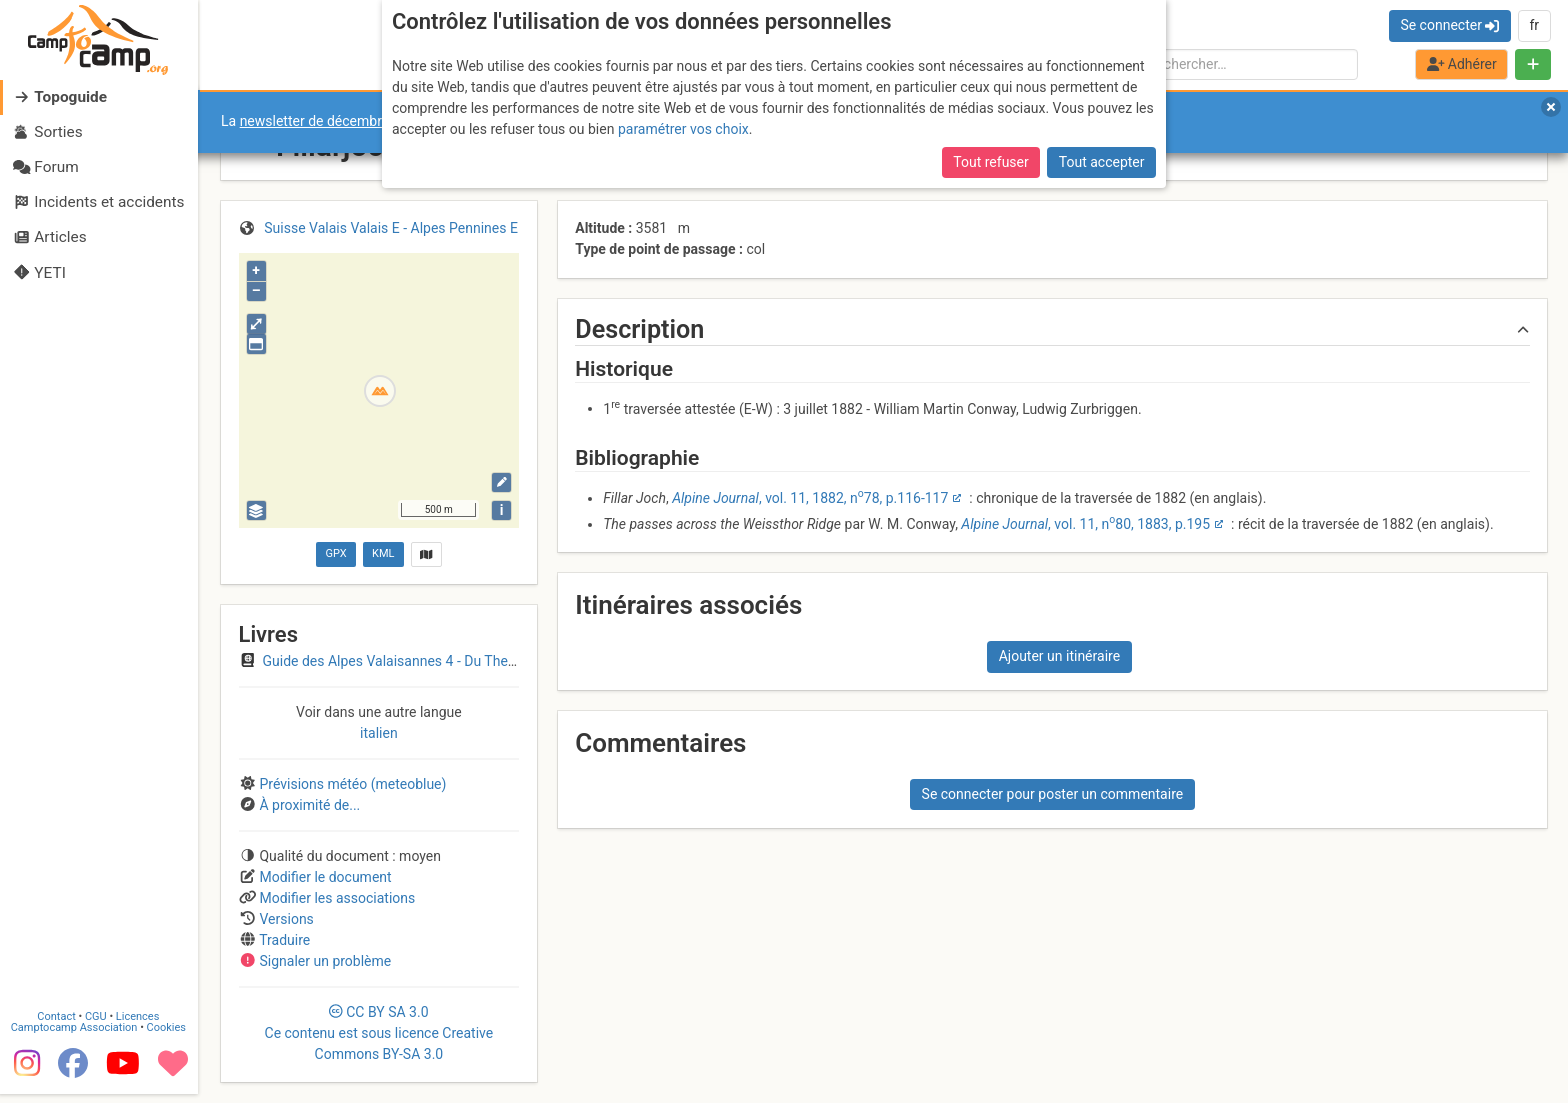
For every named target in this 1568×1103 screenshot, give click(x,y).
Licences (139, 1025)
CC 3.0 (379, 1033)
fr (1534, 25)
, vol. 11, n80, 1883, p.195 (1085, 524)
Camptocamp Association (75, 1036)
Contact (58, 1025)
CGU (98, 1025)
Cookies (167, 1036)
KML (383, 553)
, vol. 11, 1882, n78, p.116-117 (810, 498)
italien (379, 733)
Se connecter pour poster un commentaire (1053, 794)
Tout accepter (1102, 162)
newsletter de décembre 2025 (332, 121)
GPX (335, 553)
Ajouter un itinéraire (1059, 656)
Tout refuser (990, 162)
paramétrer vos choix (683, 129)
